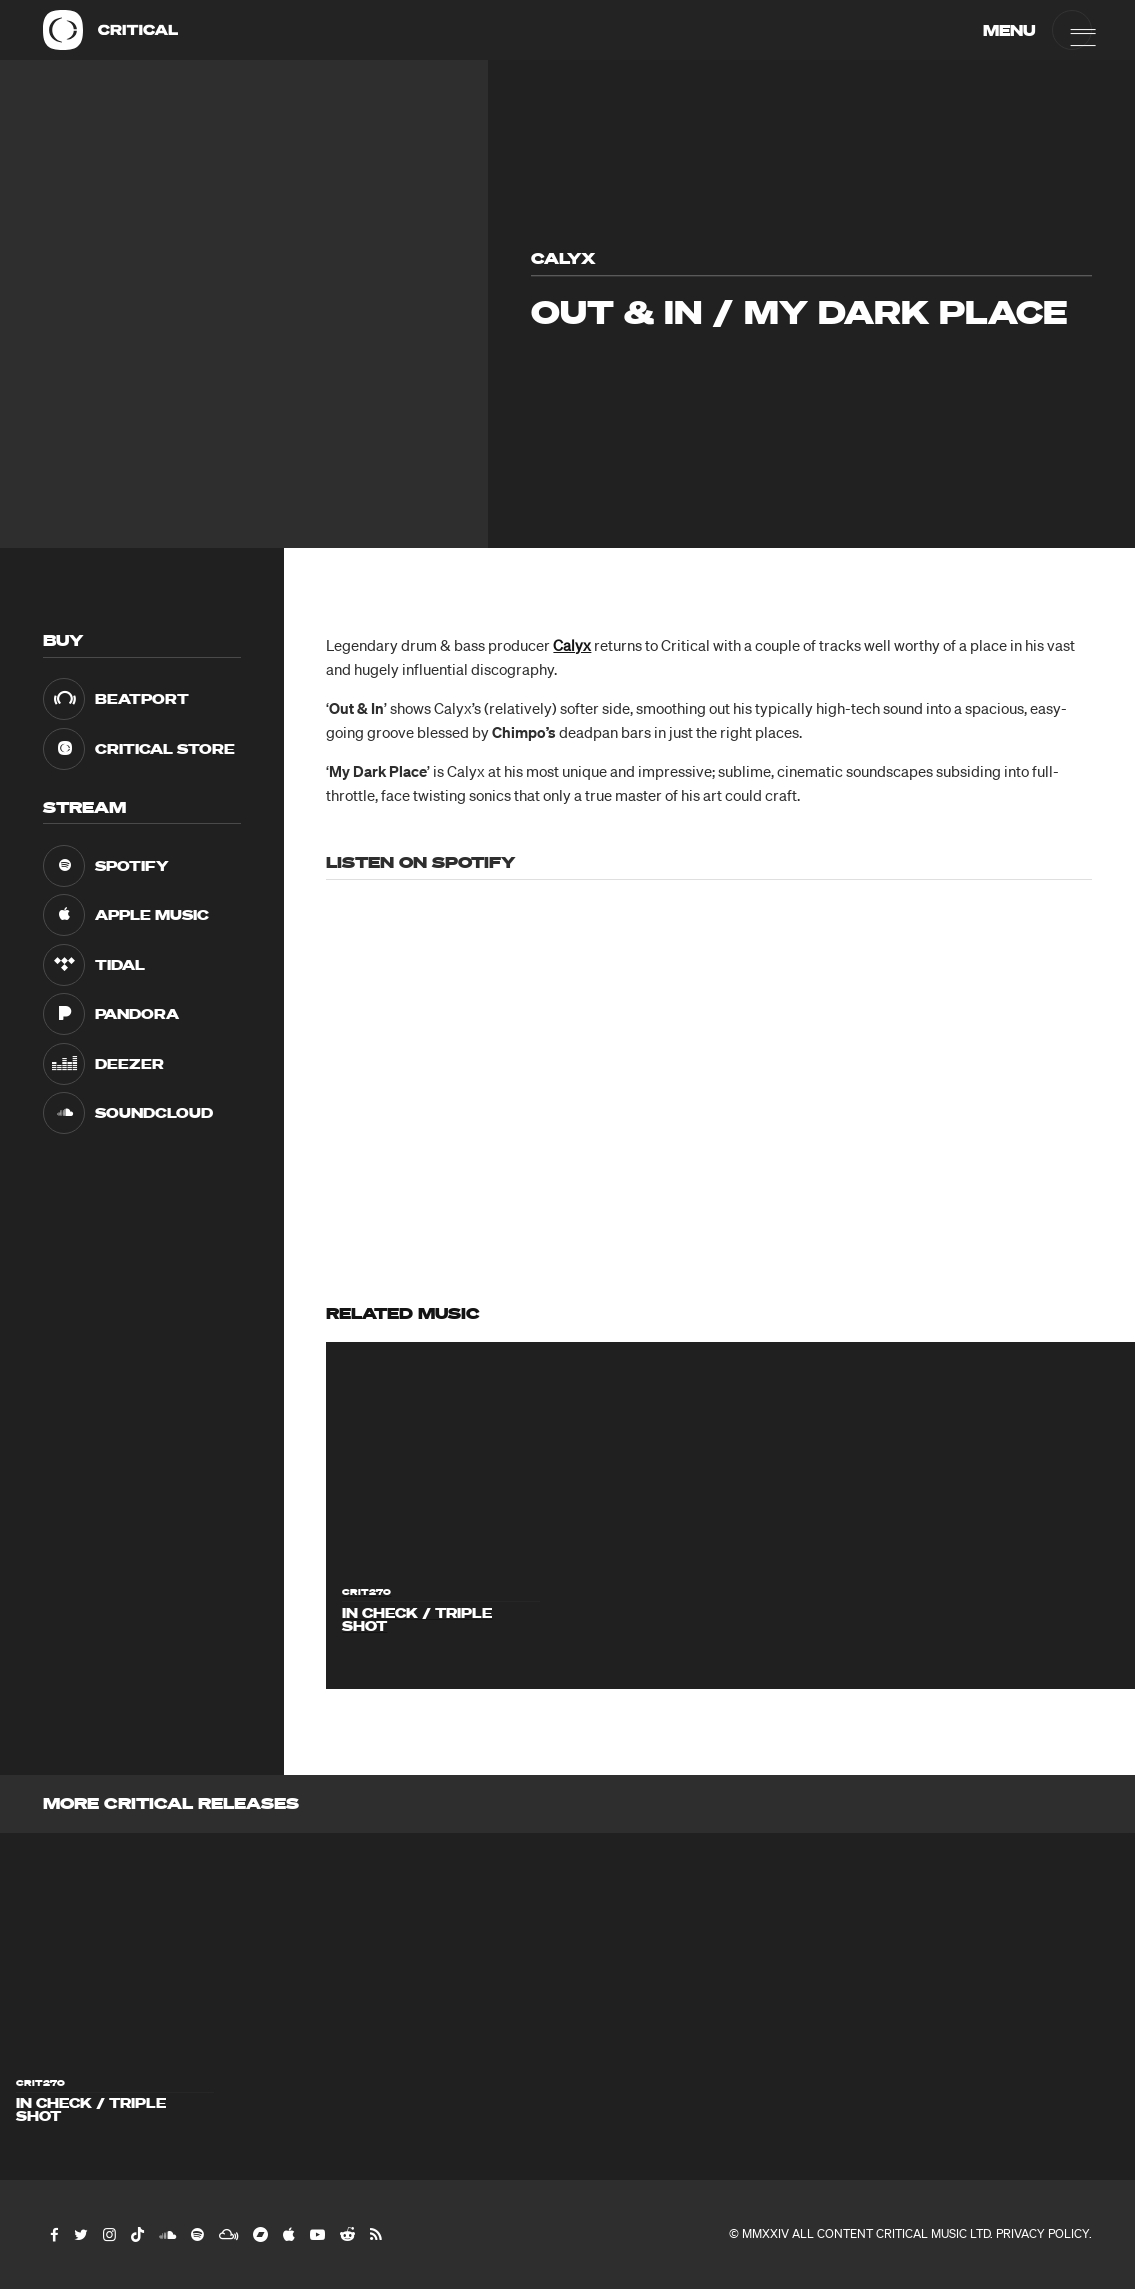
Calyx (572, 645)
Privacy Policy (1042, 2233)
